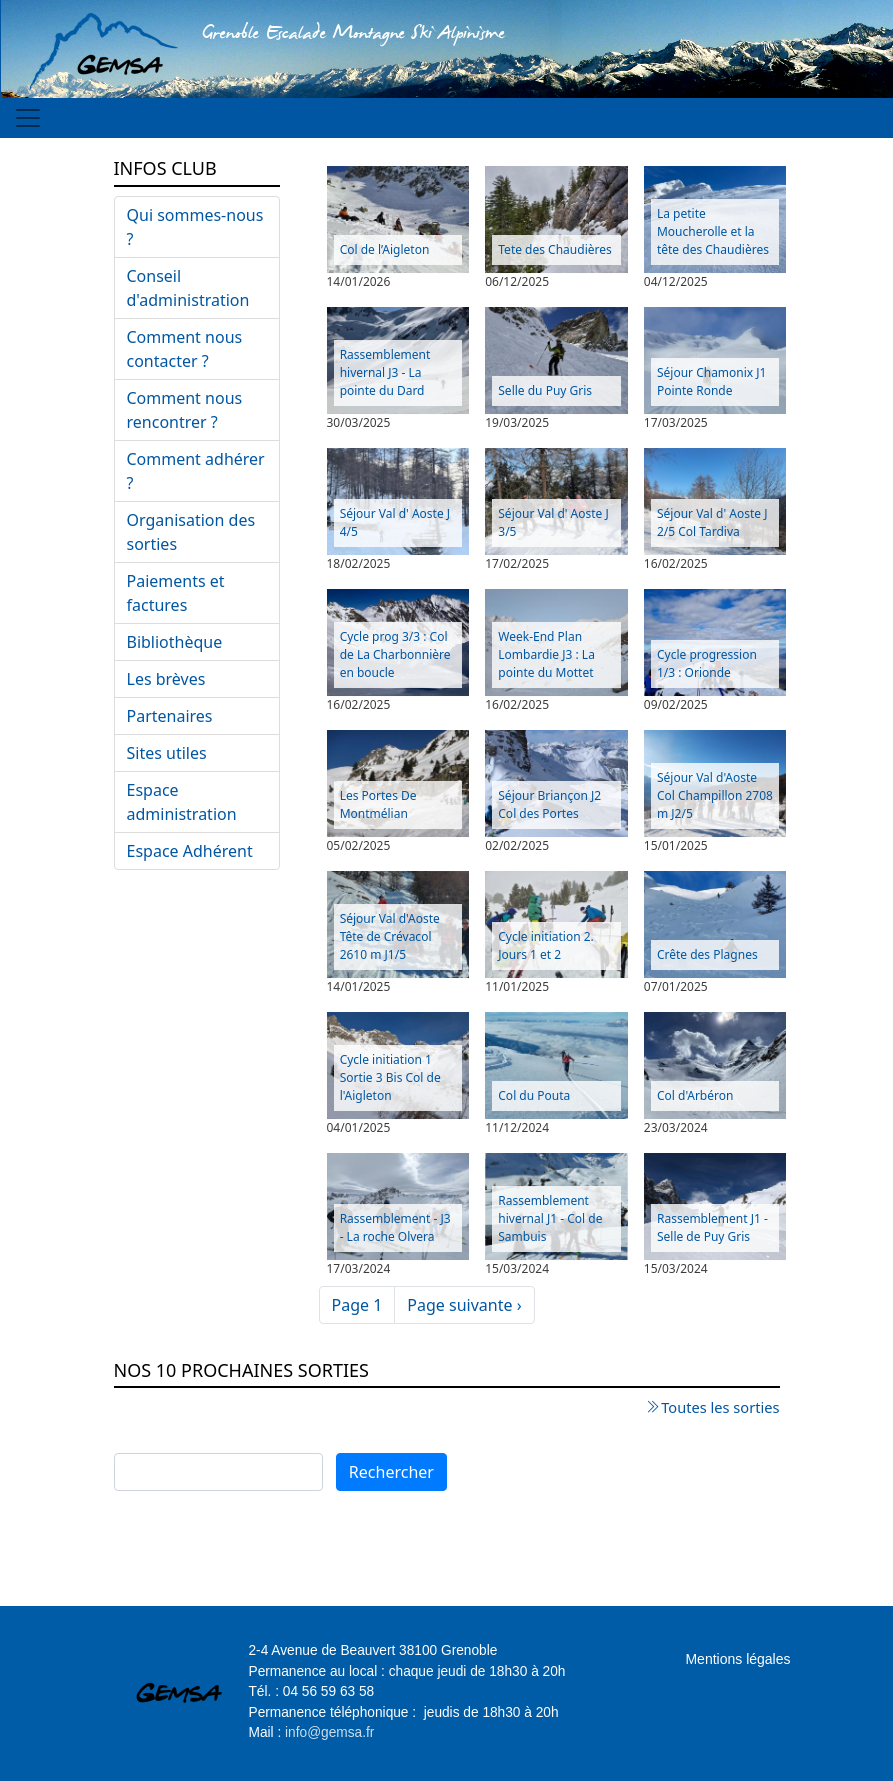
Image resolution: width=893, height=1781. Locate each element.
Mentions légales (737, 1659)
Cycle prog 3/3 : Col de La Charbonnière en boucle (395, 654)
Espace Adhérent (190, 851)
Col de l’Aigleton (385, 249)
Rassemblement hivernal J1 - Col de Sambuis (550, 1218)
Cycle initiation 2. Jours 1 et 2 (546, 945)
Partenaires (170, 716)
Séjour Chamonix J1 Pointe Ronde (712, 381)
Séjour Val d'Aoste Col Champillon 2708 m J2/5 (715, 795)
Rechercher (391, 1472)
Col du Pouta (534, 1095)
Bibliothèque (175, 642)
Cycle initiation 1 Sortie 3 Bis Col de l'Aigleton (390, 1077)
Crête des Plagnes (707, 954)
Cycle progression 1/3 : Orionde (707, 663)
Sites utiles (167, 753)
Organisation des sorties (191, 532)
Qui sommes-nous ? (195, 227)
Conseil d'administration (188, 288)
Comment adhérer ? (196, 471)
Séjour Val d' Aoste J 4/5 (395, 522)
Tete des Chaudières (554, 249)
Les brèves (166, 679)
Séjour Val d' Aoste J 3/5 (553, 522)
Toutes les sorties (720, 1407)
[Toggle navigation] (28, 118)
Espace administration (182, 802)
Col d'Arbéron (695, 1095)
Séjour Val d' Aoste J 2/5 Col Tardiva (712, 522)
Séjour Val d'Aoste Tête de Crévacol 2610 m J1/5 (390, 936)
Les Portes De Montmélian (378, 804)
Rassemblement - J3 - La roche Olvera (395, 1227)
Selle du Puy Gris (545, 390)
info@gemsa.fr (329, 1732)
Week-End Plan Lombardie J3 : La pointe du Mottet (546, 654)
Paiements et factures (176, 593)
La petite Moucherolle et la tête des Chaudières (713, 231)
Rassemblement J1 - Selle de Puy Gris (712, 1227)
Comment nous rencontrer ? (185, 410)
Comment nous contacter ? (185, 349)
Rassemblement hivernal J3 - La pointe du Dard (385, 372)
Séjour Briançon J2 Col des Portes (549, 804)
